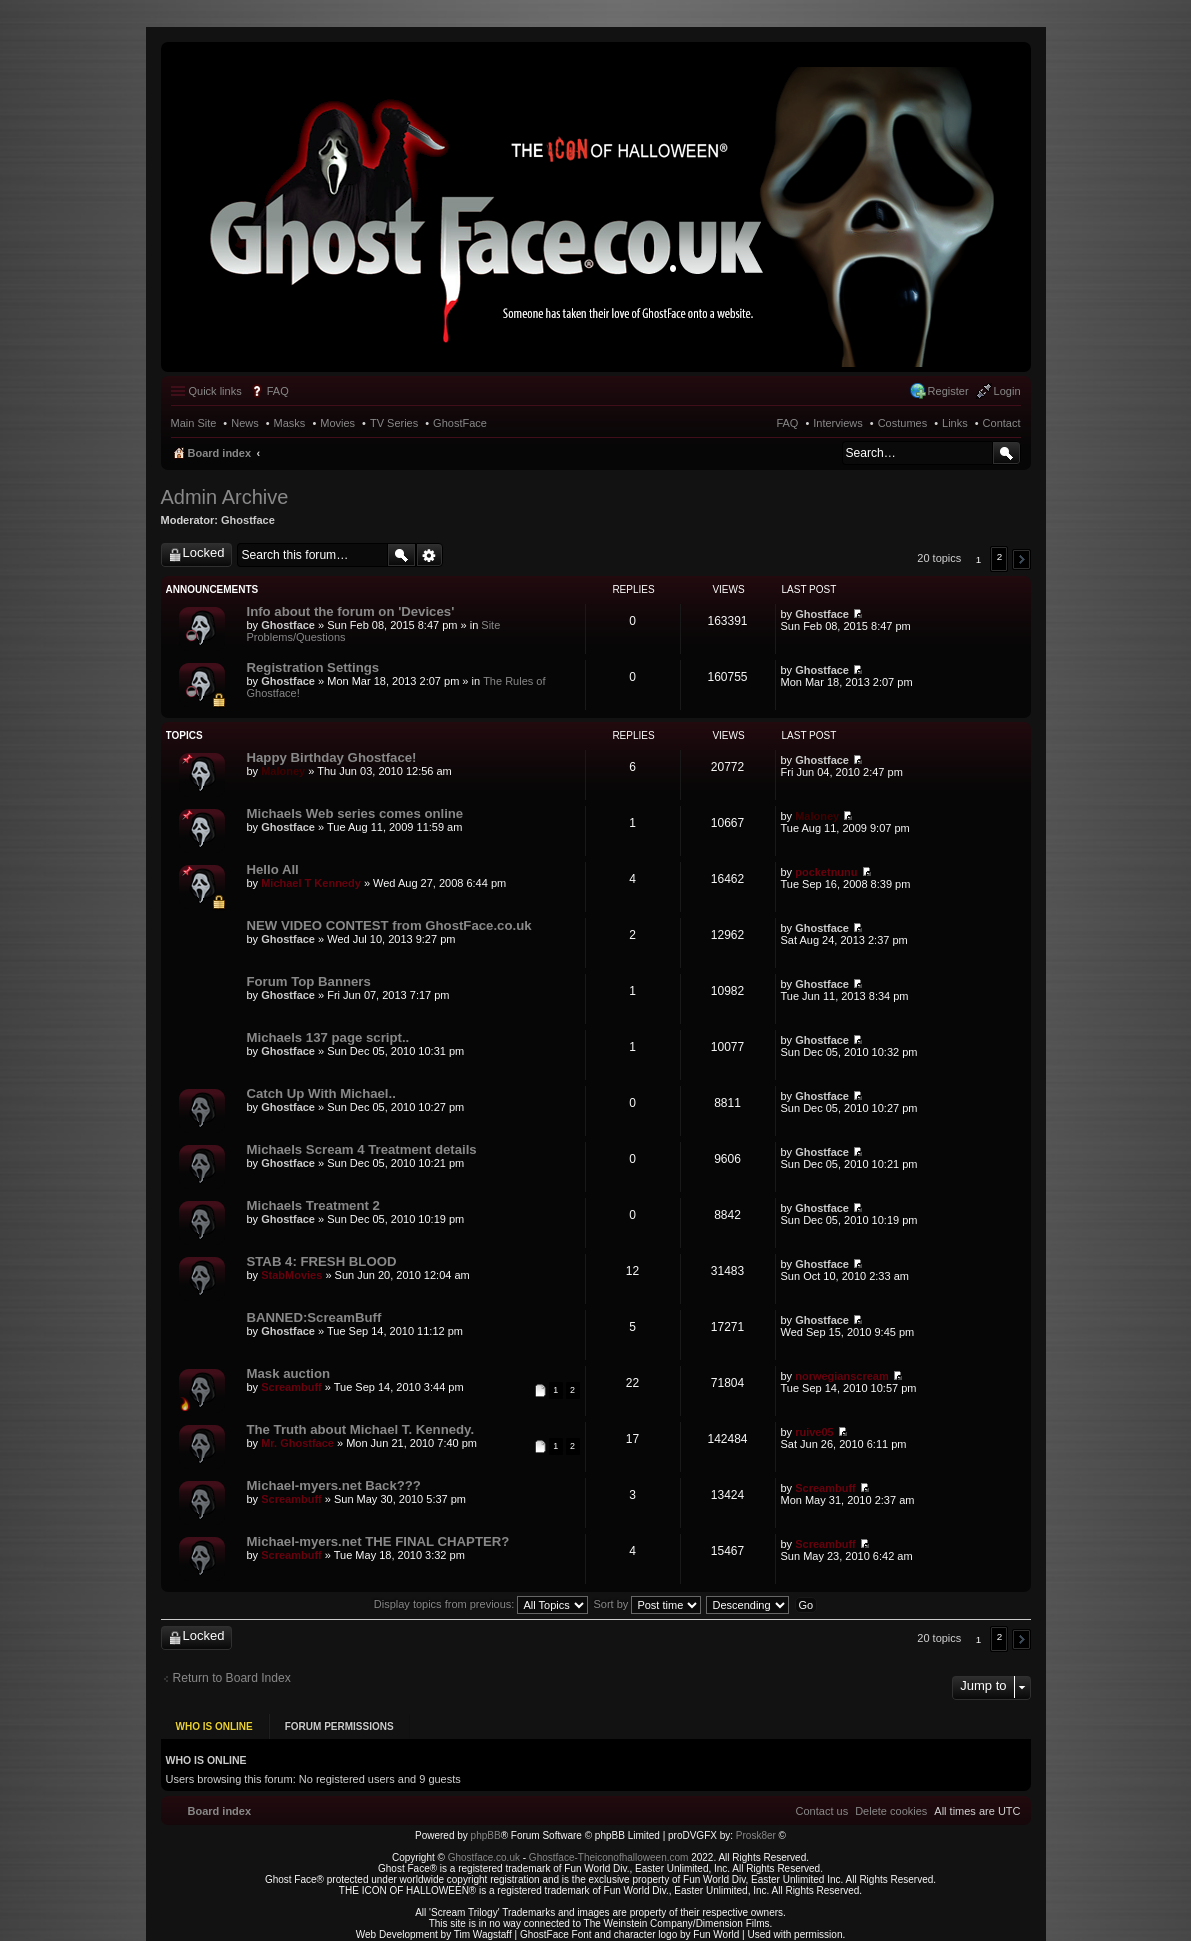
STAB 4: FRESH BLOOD (322, 1261)
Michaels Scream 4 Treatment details (362, 1149)
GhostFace (460, 423)
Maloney (283, 771)
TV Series (394, 423)
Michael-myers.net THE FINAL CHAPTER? (378, 1541)
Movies (337, 423)
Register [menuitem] (948, 391)
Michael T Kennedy (311, 883)
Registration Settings (313, 667)
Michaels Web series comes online (355, 813)
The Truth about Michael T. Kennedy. (361, 1429)
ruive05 (814, 1432)
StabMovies (291, 1275)
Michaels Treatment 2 (313, 1205)
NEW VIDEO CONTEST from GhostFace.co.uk (389, 925)
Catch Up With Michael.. (321, 1093)
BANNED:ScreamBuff (314, 1317)
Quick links (215, 391)
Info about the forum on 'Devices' (351, 611)
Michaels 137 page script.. (328, 1037)
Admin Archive (225, 497)
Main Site (194, 423)
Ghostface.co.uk (485, 1843)
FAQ (787, 423)
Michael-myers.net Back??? (334, 1485)
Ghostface (248, 520)
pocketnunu (826, 872)
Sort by (648, 1604)
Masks (290, 423)
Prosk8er (756, 1821)
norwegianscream (842, 1376)
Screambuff (291, 1387)
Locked (204, 552)
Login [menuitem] (1007, 391)
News (245, 423)
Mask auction (289, 1373)
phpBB (486, 1821)
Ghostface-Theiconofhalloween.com (609, 1843)
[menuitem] (891, 1797)
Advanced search (429, 555)
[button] (1021, 559)
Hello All (273, 869)
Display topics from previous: (481, 1604)
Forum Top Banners (309, 981)
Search (1006, 453)
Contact (1002, 423)
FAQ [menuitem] (278, 391)
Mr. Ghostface (297, 1443)
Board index (220, 453)
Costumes (903, 423)
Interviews (838, 423)
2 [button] (1000, 556)
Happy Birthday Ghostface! (332, 757)
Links (955, 423)
